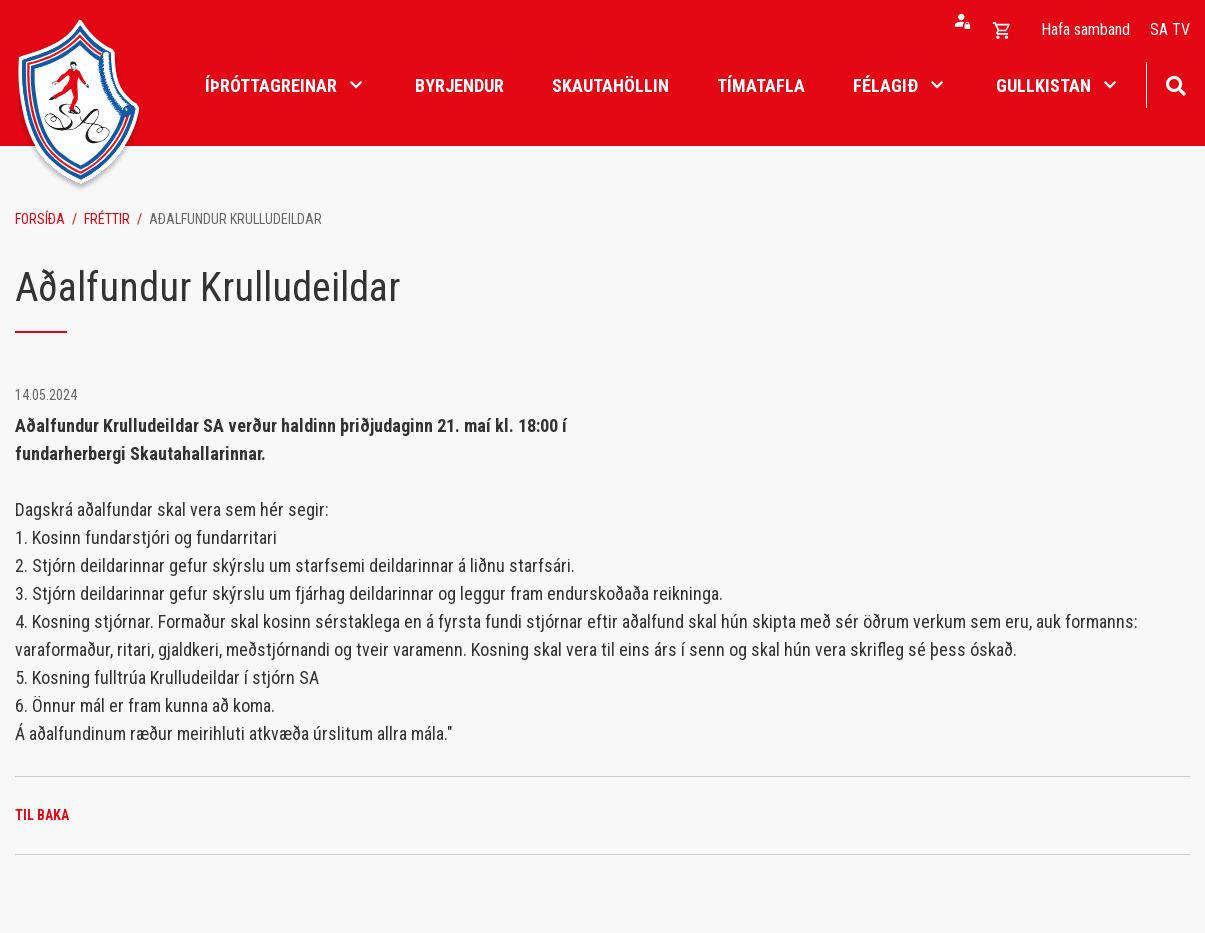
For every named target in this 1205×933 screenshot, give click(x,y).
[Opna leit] (1175, 83)
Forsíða (40, 219)
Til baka (42, 815)
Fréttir (107, 219)
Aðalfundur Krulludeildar (235, 219)
